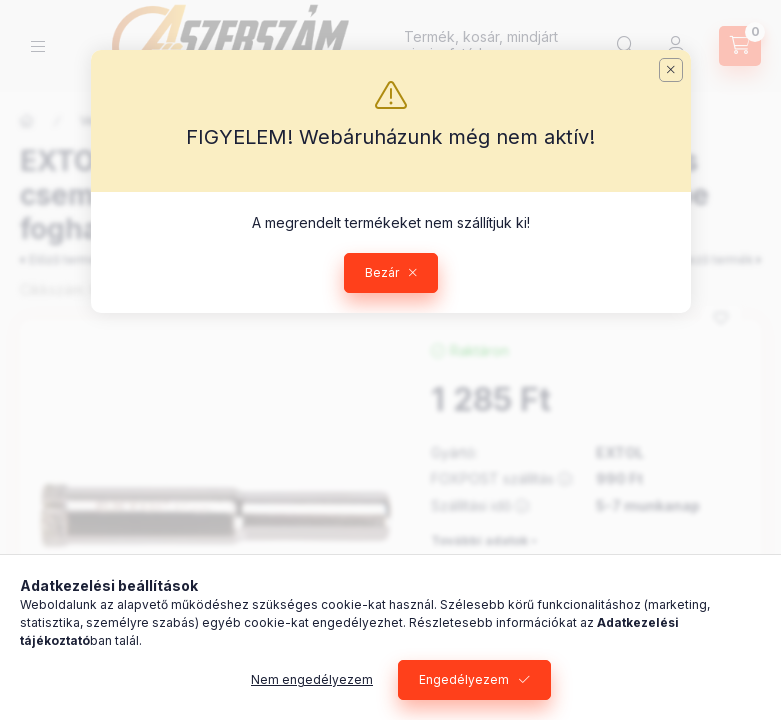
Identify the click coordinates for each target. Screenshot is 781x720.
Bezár (382, 272)
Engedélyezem (464, 679)
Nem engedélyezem (312, 679)
